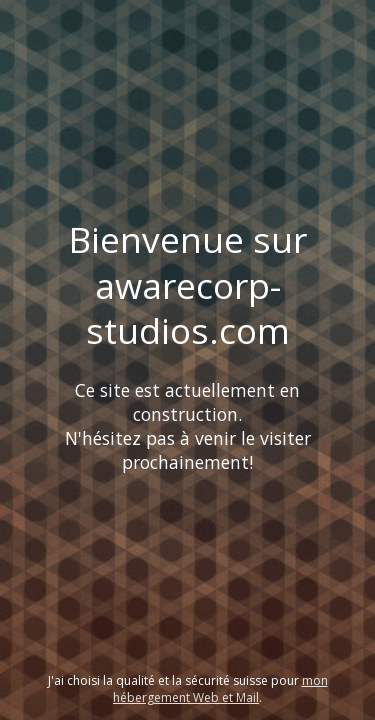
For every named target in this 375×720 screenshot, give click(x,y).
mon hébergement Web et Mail (220, 689)
